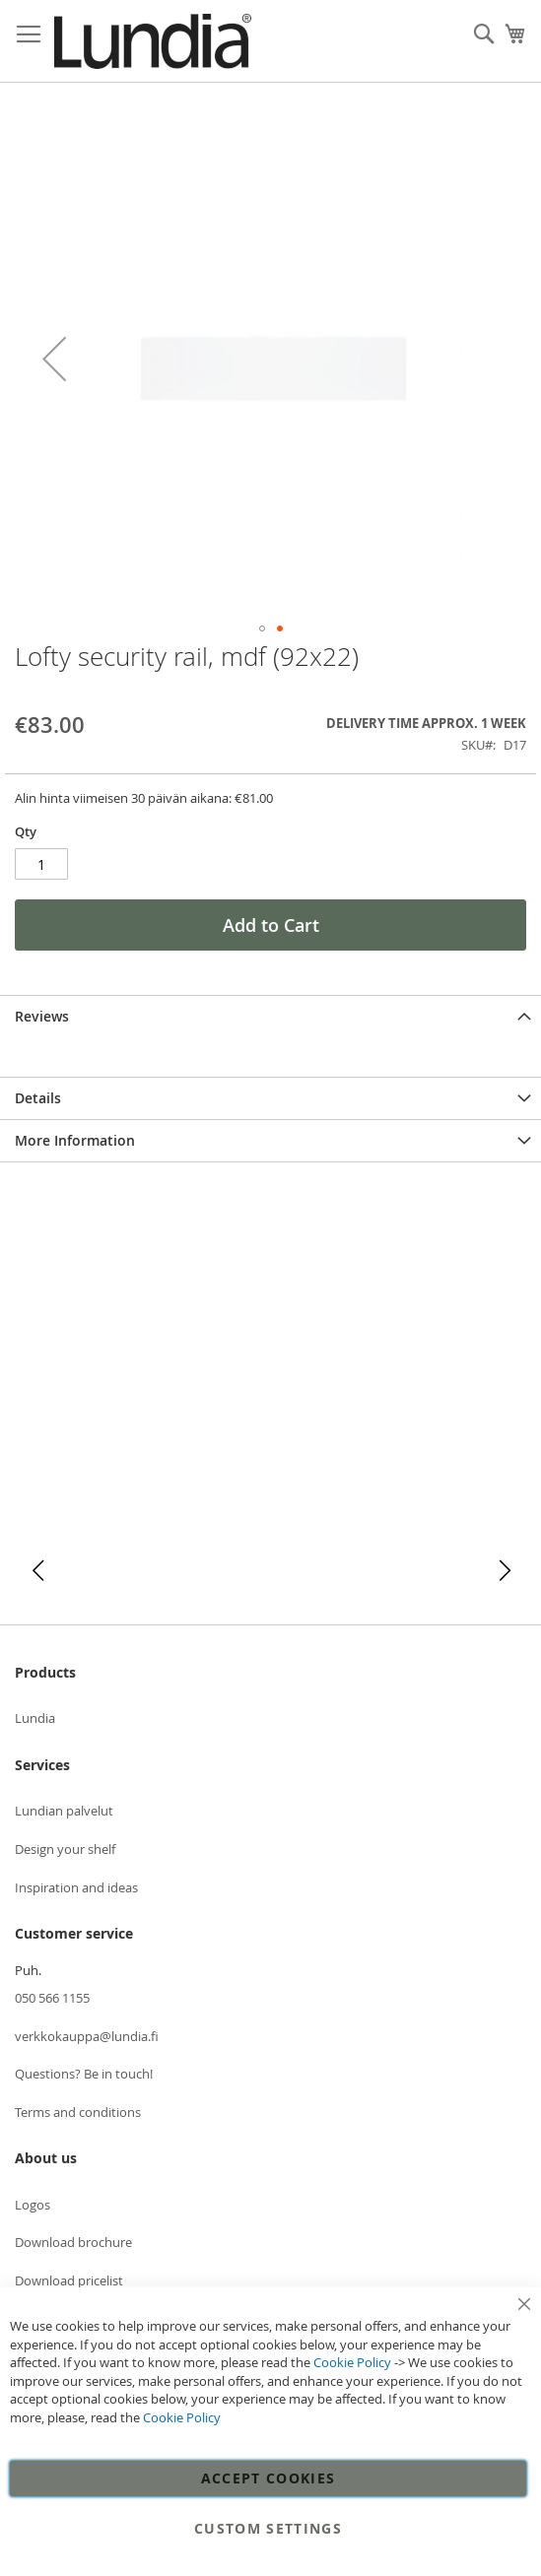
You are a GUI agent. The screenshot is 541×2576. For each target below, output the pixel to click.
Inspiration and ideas (76, 1887)
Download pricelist (69, 2280)
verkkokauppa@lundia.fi (87, 2036)
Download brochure (73, 2242)
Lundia (35, 1718)
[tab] (270, 1016)
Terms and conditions (78, 2112)
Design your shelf (65, 1849)
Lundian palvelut (64, 1810)
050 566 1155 (52, 1998)
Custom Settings (268, 2528)
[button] (54, 358)
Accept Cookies (268, 2478)
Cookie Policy (352, 2362)
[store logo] (152, 41)
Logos (32, 2204)
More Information (75, 1140)
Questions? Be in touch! (84, 2073)
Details (38, 1098)
